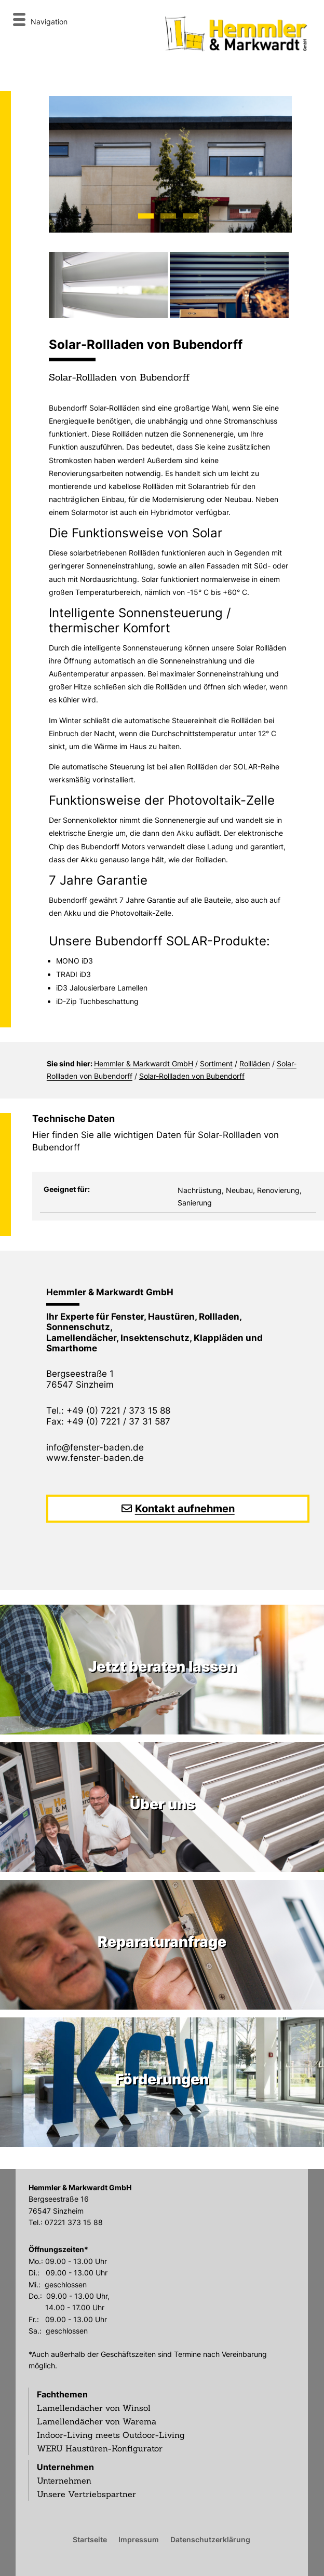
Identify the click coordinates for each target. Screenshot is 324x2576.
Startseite (90, 2539)
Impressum (138, 2539)
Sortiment (216, 1063)
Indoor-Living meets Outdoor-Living (111, 2435)
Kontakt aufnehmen (185, 1508)
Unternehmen (65, 2467)
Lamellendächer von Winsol (94, 2408)
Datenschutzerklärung (210, 2539)
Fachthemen (62, 2394)
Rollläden (254, 1063)
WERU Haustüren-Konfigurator (100, 2448)
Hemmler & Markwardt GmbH (143, 1063)
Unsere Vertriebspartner (86, 2494)
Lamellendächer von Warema (96, 2421)
